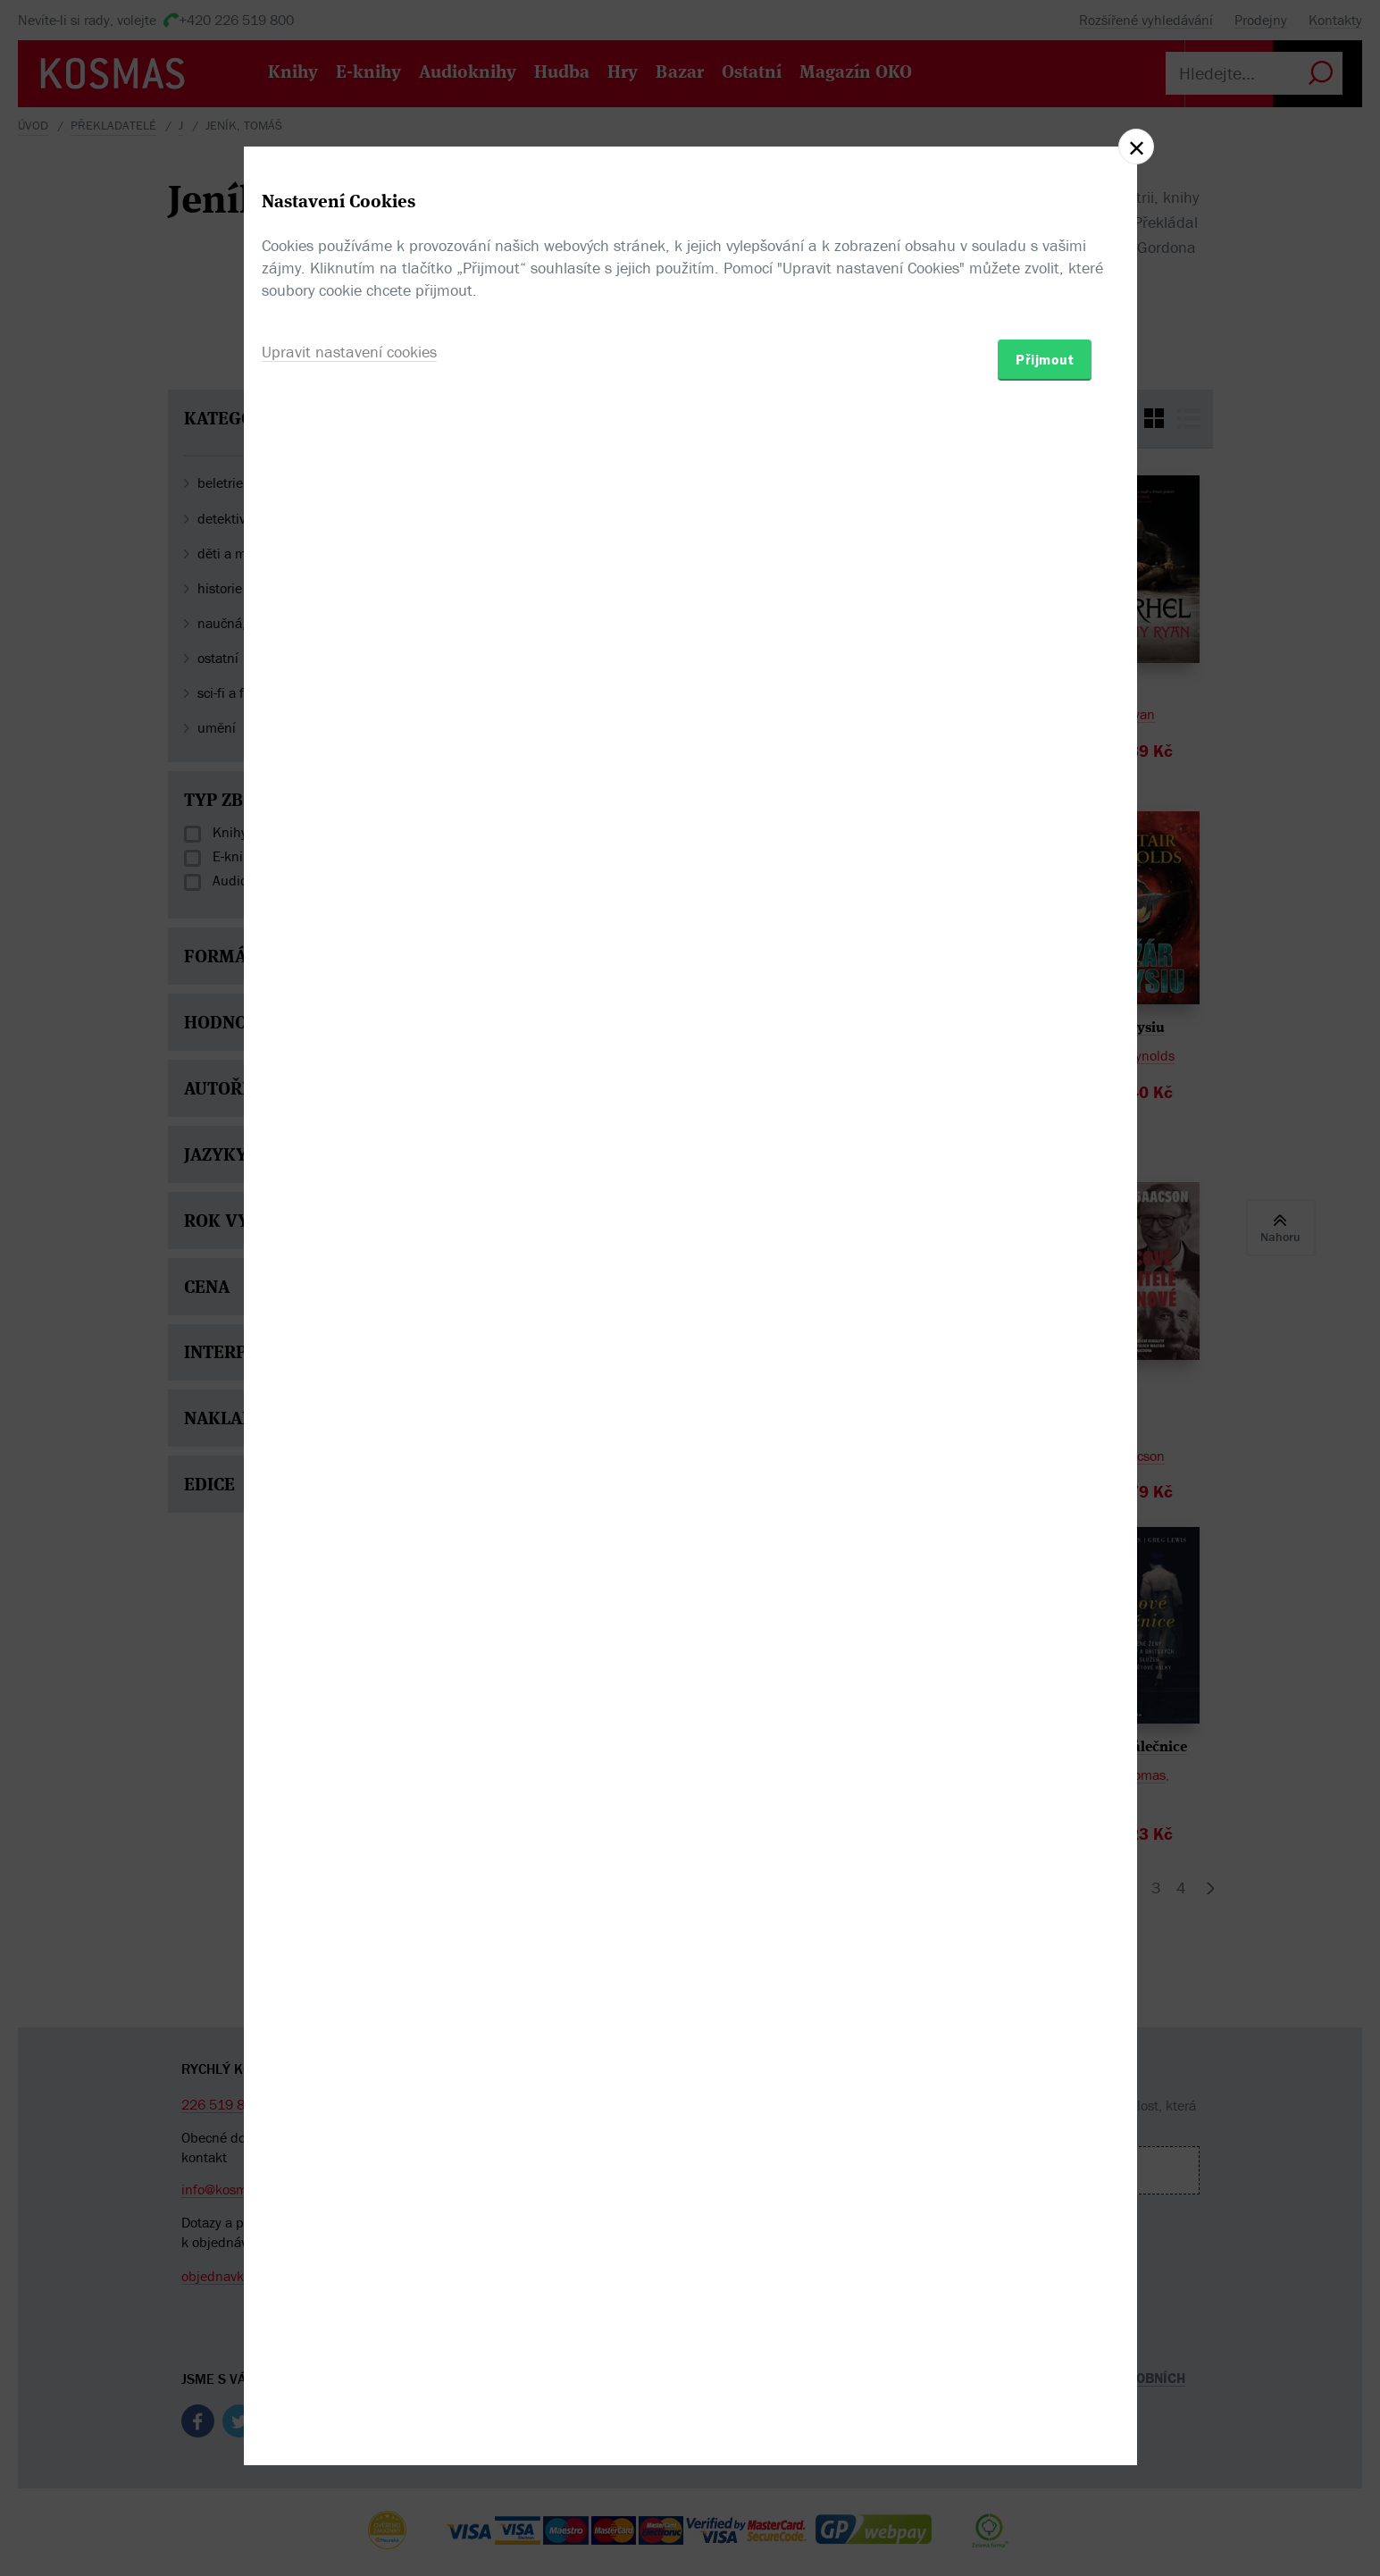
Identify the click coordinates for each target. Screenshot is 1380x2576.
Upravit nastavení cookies (349, 1384)
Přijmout (1045, 1392)
